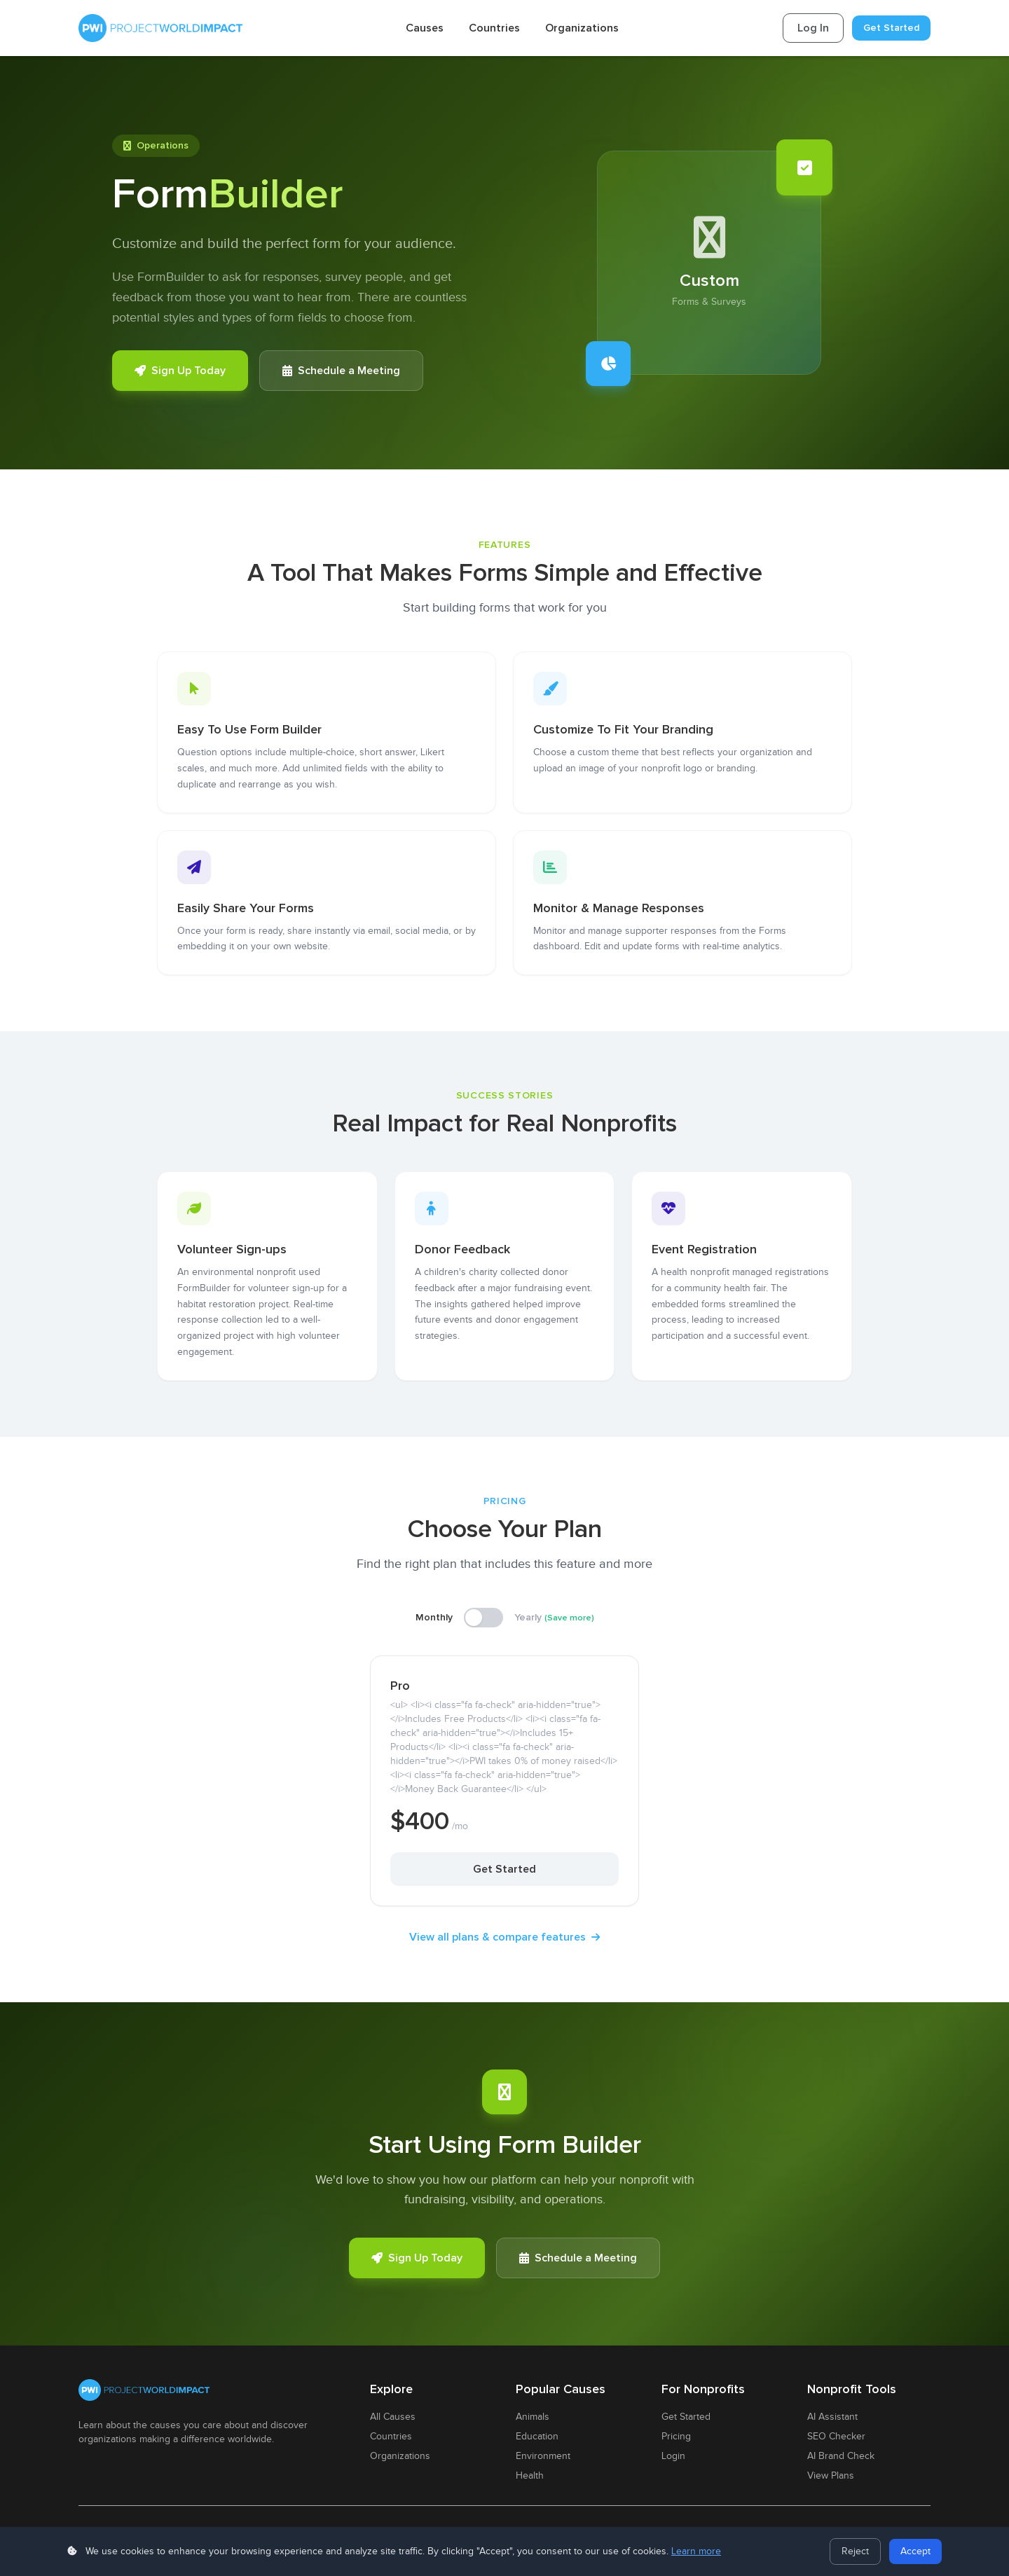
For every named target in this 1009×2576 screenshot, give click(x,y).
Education (537, 2436)
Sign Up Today (180, 371)
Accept (915, 2551)
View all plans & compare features (504, 1937)
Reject (855, 2551)
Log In (813, 28)
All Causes (393, 2417)
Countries (494, 28)
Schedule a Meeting (341, 371)
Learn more (696, 2551)
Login (673, 2456)
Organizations (582, 28)
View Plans (830, 2475)
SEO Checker (836, 2436)
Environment (543, 2456)
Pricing (676, 2436)
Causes (425, 28)
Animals (532, 2417)
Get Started (891, 28)
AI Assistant (832, 2417)
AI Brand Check (840, 2456)
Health (530, 2475)
